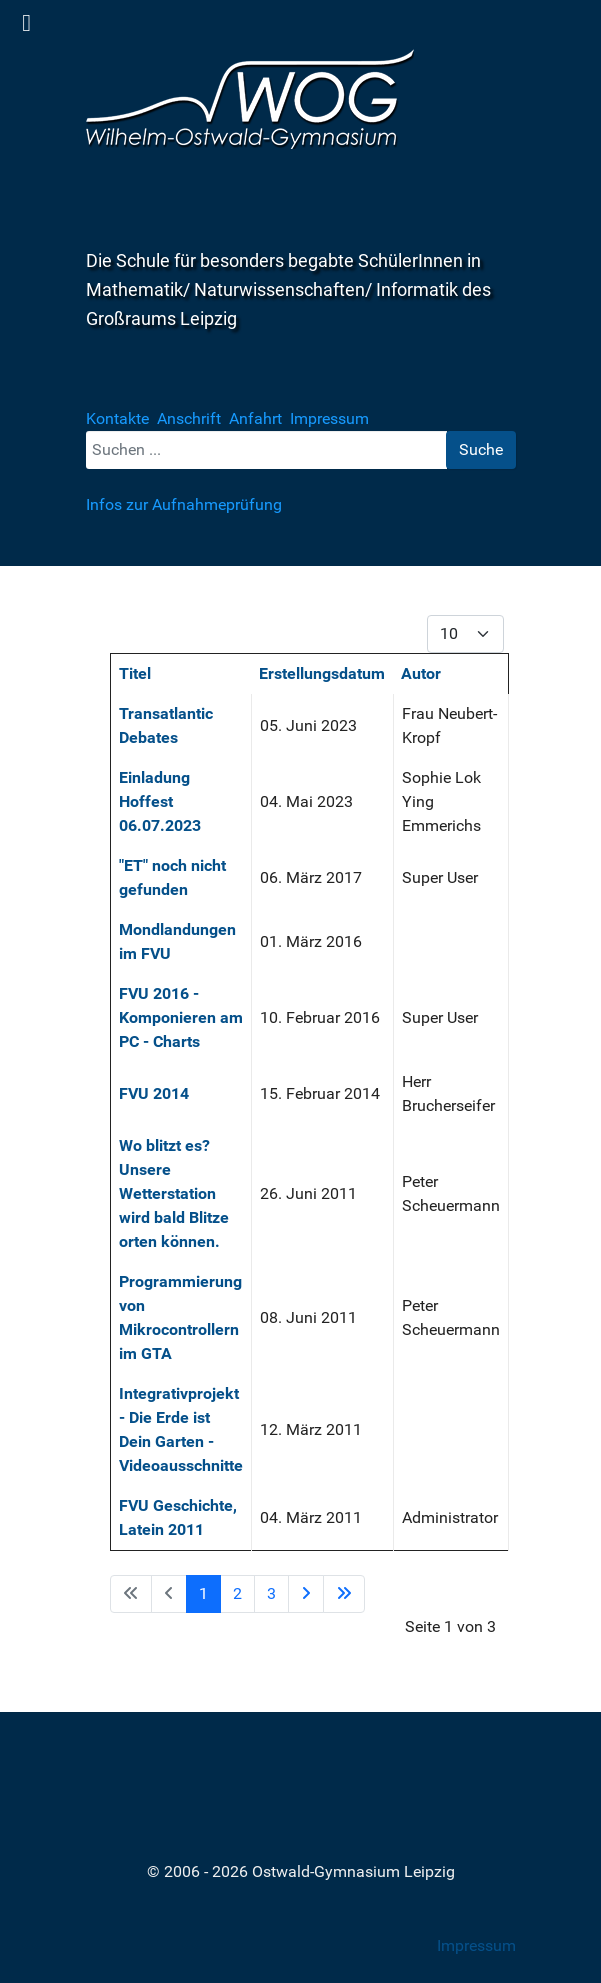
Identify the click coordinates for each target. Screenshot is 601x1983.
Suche (481, 449)
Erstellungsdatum (322, 673)
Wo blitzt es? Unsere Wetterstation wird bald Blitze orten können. (174, 1193)
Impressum (476, 1945)
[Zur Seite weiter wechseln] (306, 1594)
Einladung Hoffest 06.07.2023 (160, 801)
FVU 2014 (154, 1093)
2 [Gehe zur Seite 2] (237, 1593)
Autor (421, 673)
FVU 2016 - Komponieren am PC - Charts (181, 1017)
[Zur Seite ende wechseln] (344, 1594)
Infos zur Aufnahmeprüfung (184, 504)
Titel (135, 673)
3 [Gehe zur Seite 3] (271, 1593)
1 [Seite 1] (203, 1593)
